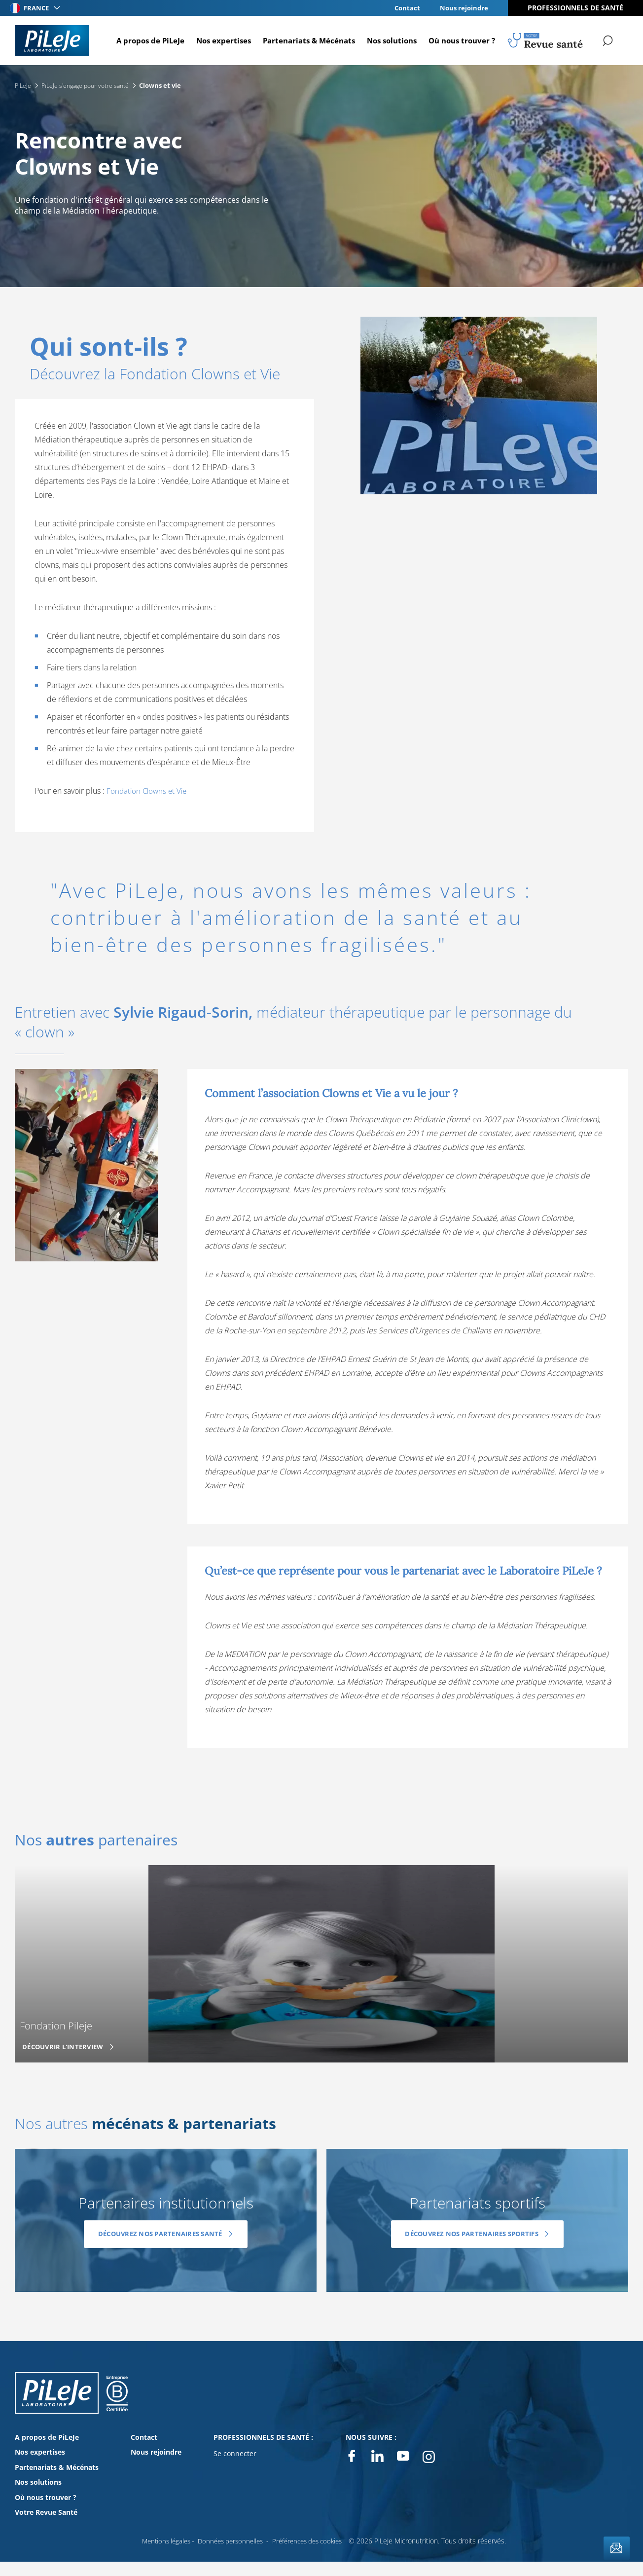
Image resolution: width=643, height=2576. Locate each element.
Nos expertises (218, 40)
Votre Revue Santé (46, 2512)
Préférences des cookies (311, 2540)
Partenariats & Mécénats (303, 40)
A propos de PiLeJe (145, 40)
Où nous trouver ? (456, 40)
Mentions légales (160, 2540)
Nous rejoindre (462, 7)
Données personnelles (229, 2540)
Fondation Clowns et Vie (148, 790)
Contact (404, 7)
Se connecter (235, 2453)
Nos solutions (386, 40)
